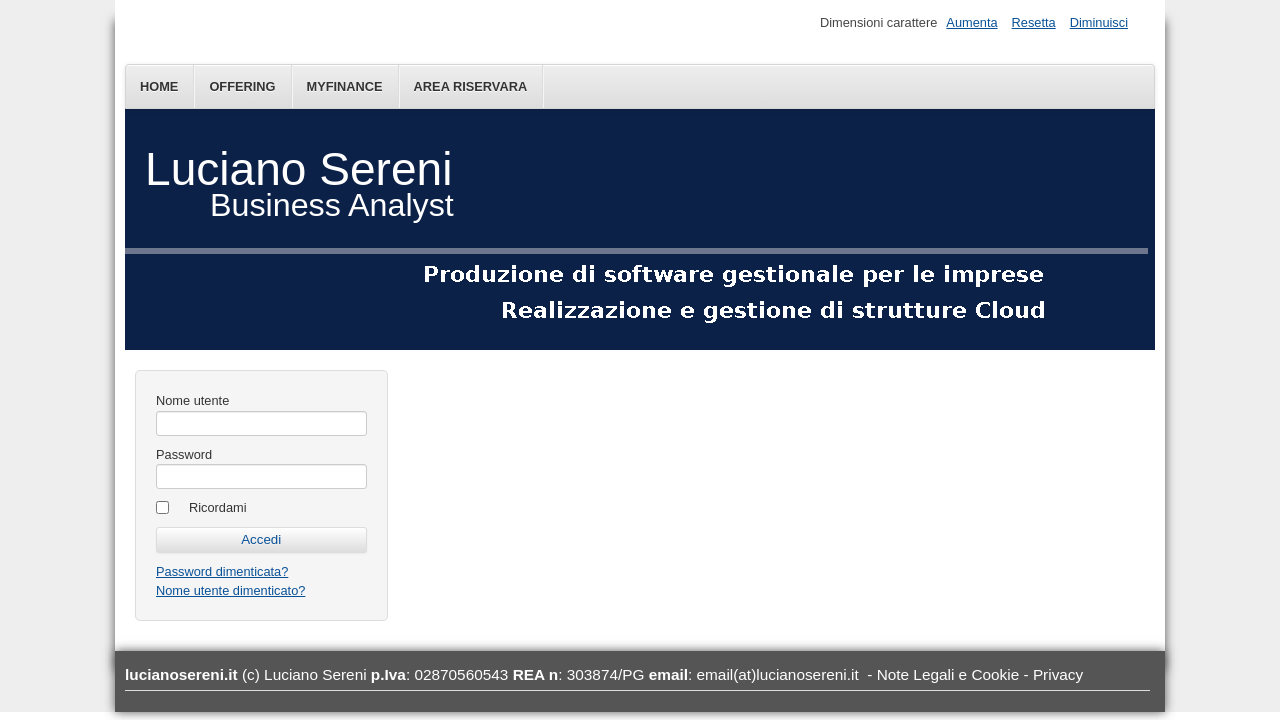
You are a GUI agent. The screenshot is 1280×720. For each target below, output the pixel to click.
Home (159, 86)
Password (184, 454)
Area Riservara (471, 86)
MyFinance (345, 86)
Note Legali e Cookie (948, 674)
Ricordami (218, 507)
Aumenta (971, 22)
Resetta (1034, 22)
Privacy (1058, 674)
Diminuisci (1099, 22)
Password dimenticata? (222, 571)
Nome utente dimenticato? (230, 590)
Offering (242, 86)
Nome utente (192, 400)
